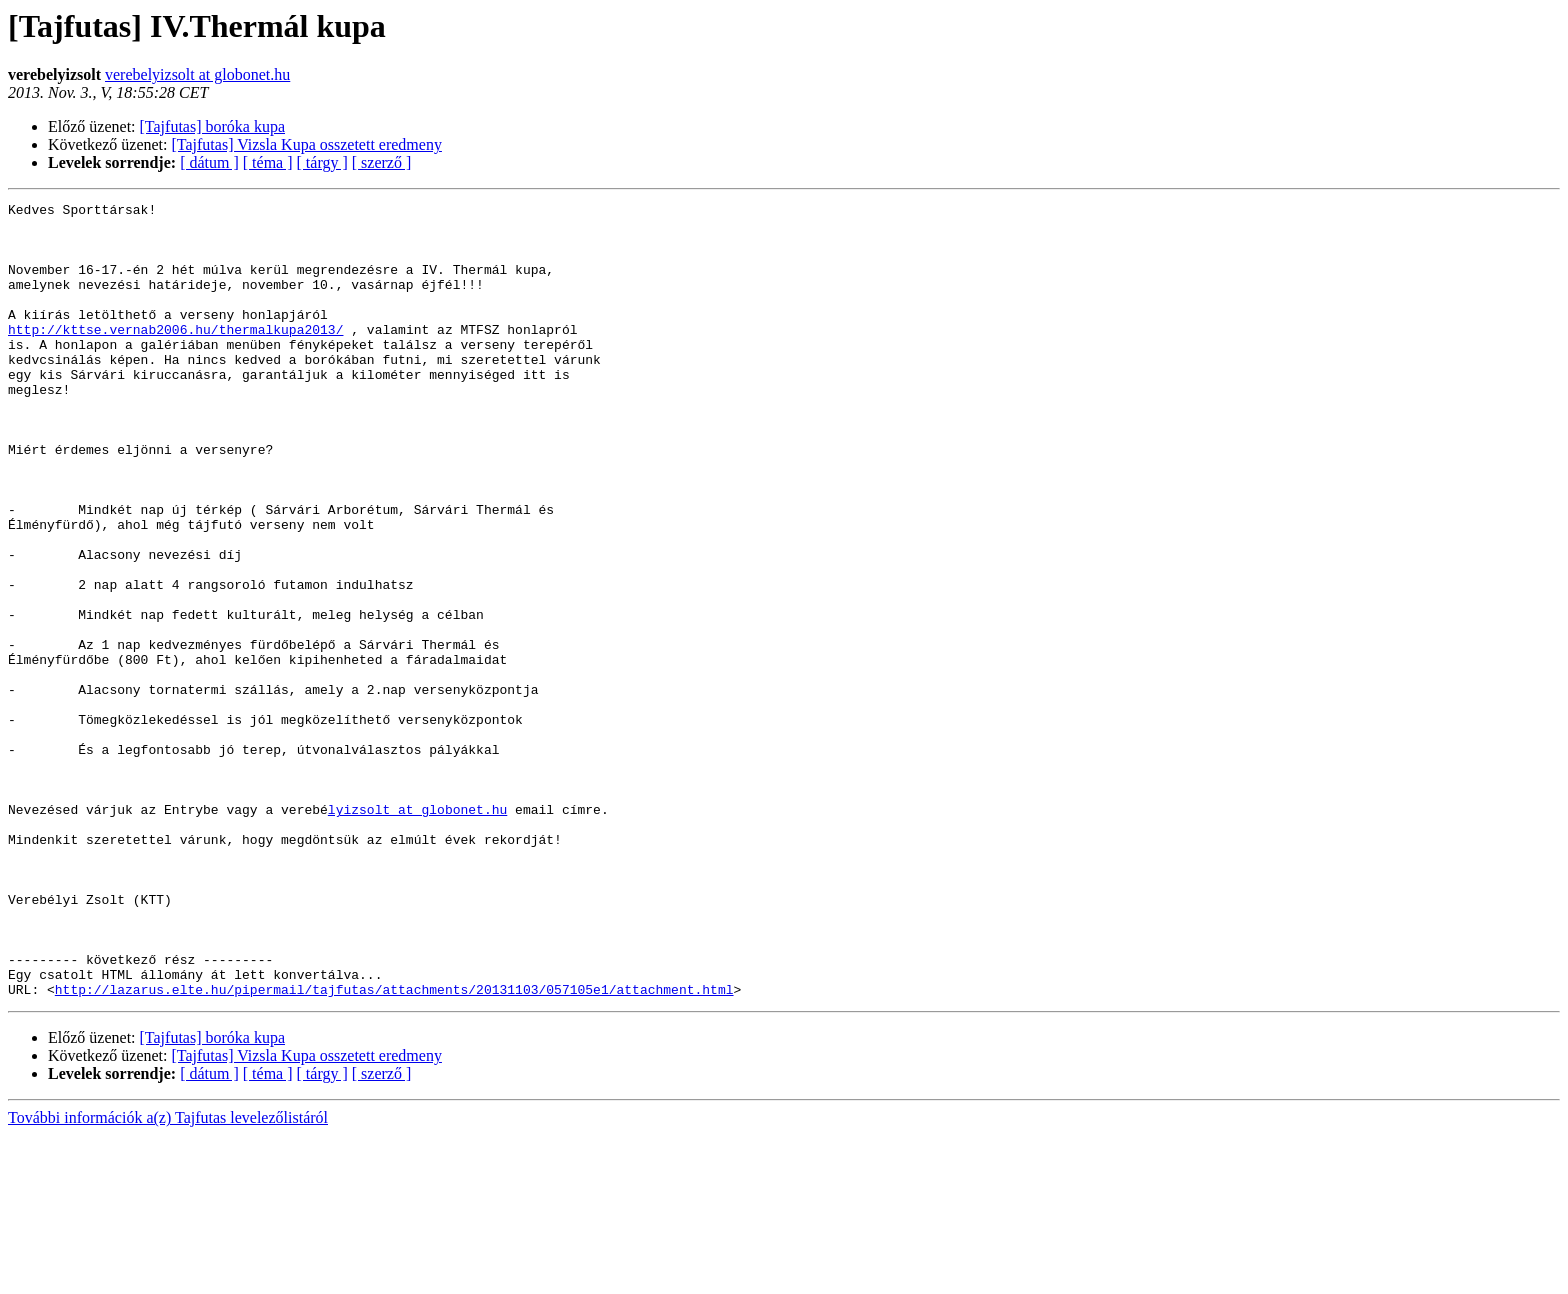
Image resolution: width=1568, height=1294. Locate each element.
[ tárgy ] (322, 162)
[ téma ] (268, 162)
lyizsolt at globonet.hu (417, 932)
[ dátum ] (209, 162)
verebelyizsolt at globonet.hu (197, 74)
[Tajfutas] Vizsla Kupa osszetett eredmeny (307, 144)
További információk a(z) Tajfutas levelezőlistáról (168, 1276)
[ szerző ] (382, 162)
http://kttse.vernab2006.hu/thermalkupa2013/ (175, 356)
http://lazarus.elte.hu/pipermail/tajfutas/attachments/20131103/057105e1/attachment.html (394, 1148)
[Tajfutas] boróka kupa (213, 126)
